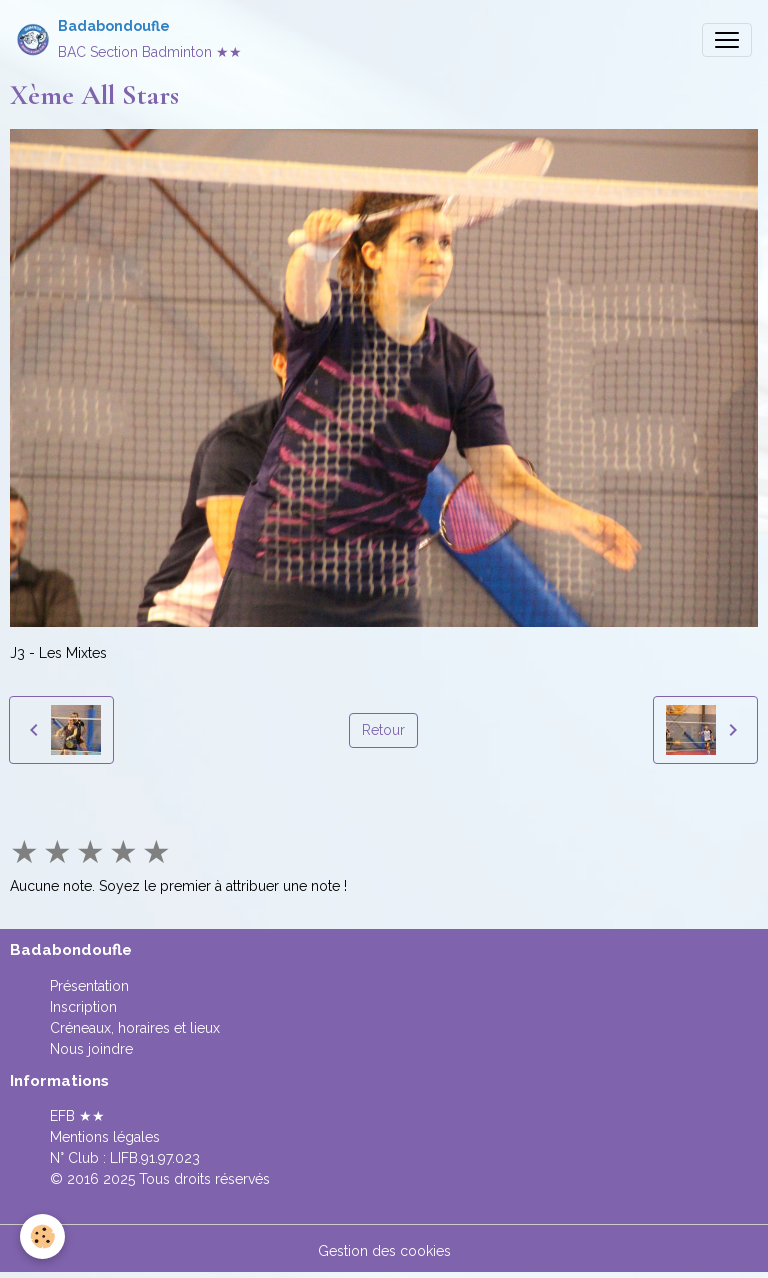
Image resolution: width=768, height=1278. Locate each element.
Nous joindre (91, 1049)
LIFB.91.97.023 (155, 1158)
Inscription (83, 1007)
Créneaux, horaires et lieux (135, 1028)
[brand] (129, 39)
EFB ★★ (77, 1116)
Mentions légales (105, 1137)
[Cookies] (42, 1236)
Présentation (89, 986)
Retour (383, 730)
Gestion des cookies (384, 1251)
